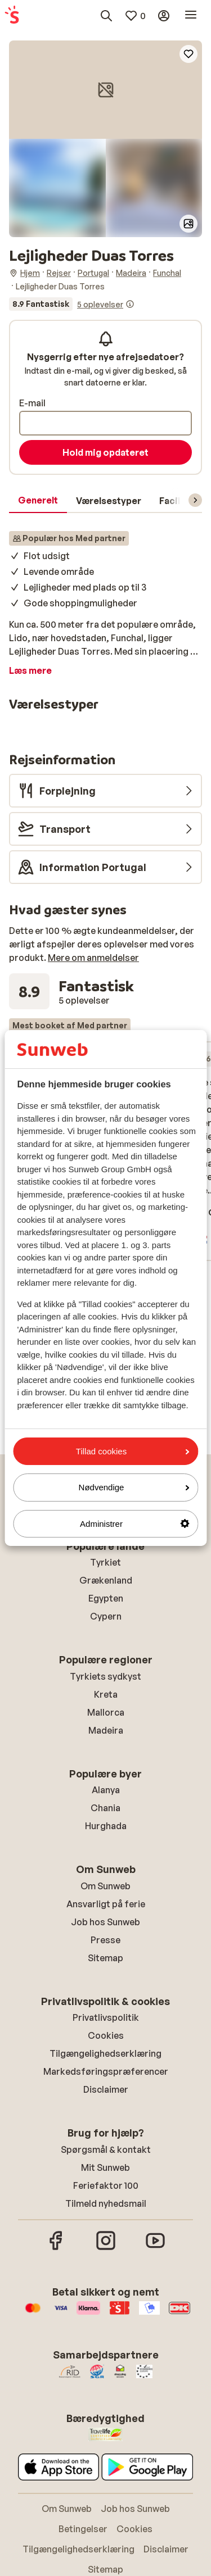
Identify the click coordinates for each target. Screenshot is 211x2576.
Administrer (134, 1524)
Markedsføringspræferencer (105, 2071)
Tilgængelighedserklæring (105, 2053)
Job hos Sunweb (105, 1922)
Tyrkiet (105, 1562)
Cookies (106, 2035)
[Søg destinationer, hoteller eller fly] (106, 15)
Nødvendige (134, 1487)
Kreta (106, 1694)
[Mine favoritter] (135, 15)
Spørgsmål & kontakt (106, 2149)
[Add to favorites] (188, 54)
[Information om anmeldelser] (130, 304)
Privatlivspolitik (106, 2017)
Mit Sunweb (105, 2167)
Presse (105, 1939)
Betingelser (83, 2528)
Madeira (105, 1730)
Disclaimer (105, 2089)
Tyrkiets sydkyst (105, 1676)
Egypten (105, 1598)
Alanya (106, 1789)
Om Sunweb (105, 1886)
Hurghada (106, 1825)
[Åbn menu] (190, 15)
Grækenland (105, 1580)
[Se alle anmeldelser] (71, 304)
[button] (105, 89)
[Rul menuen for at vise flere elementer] (195, 500)
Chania (105, 1807)
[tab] (38, 500)
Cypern (106, 1616)
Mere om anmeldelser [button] (93, 957)
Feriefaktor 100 (105, 2185)
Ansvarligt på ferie (105, 1904)
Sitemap (105, 1957)
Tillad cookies (132, 1451)
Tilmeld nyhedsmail (105, 2203)
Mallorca (105, 1712)
